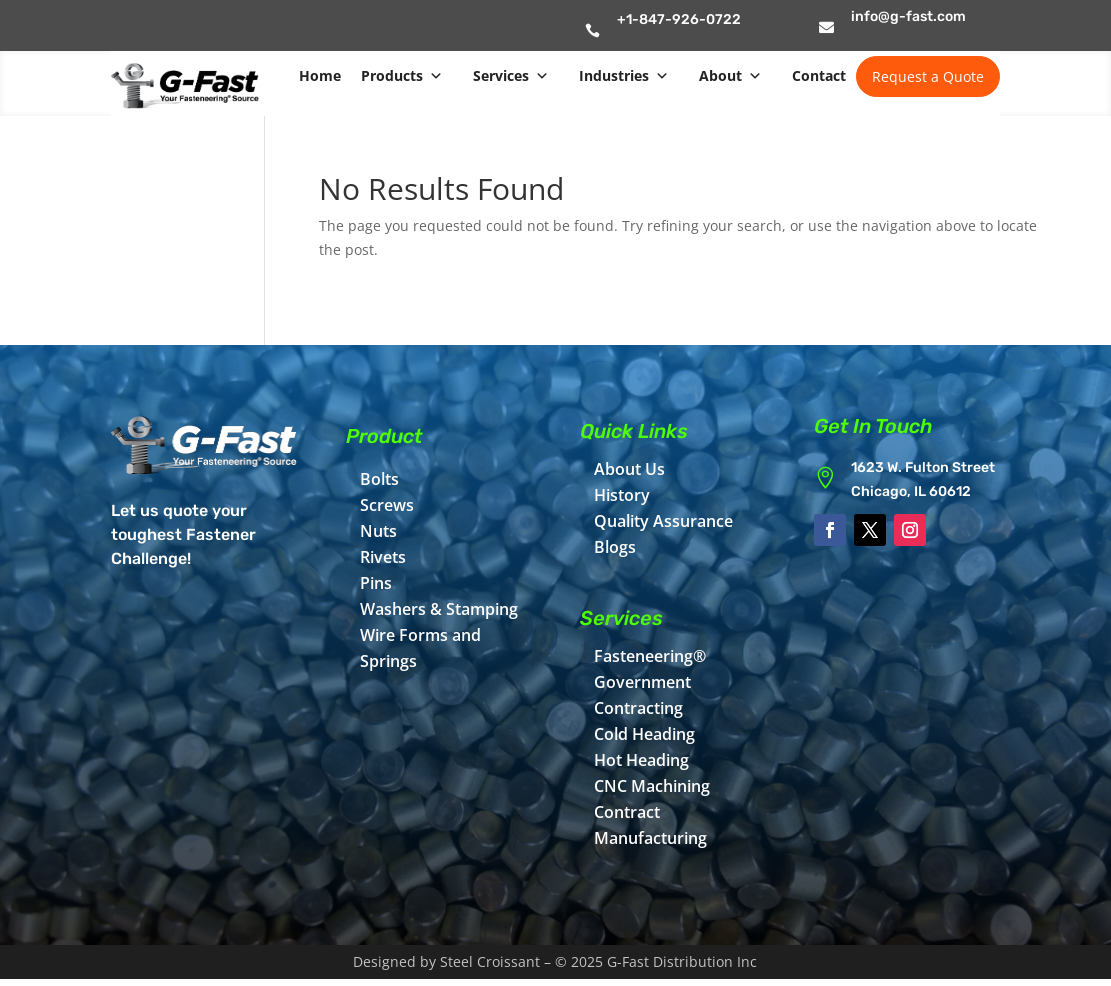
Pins (376, 583)
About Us (629, 469)
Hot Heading (641, 760)
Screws (387, 505)
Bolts (379, 479)
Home (320, 75)
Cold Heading (644, 734)
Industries (624, 76)
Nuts (378, 531)
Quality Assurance (663, 521)
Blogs (615, 547)
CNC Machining (652, 786)
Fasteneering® (650, 656)
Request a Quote (928, 76)
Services (511, 76)
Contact (819, 75)
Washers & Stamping (439, 609)
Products (402, 76)
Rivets (383, 557)
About (730, 76)
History (622, 495)
